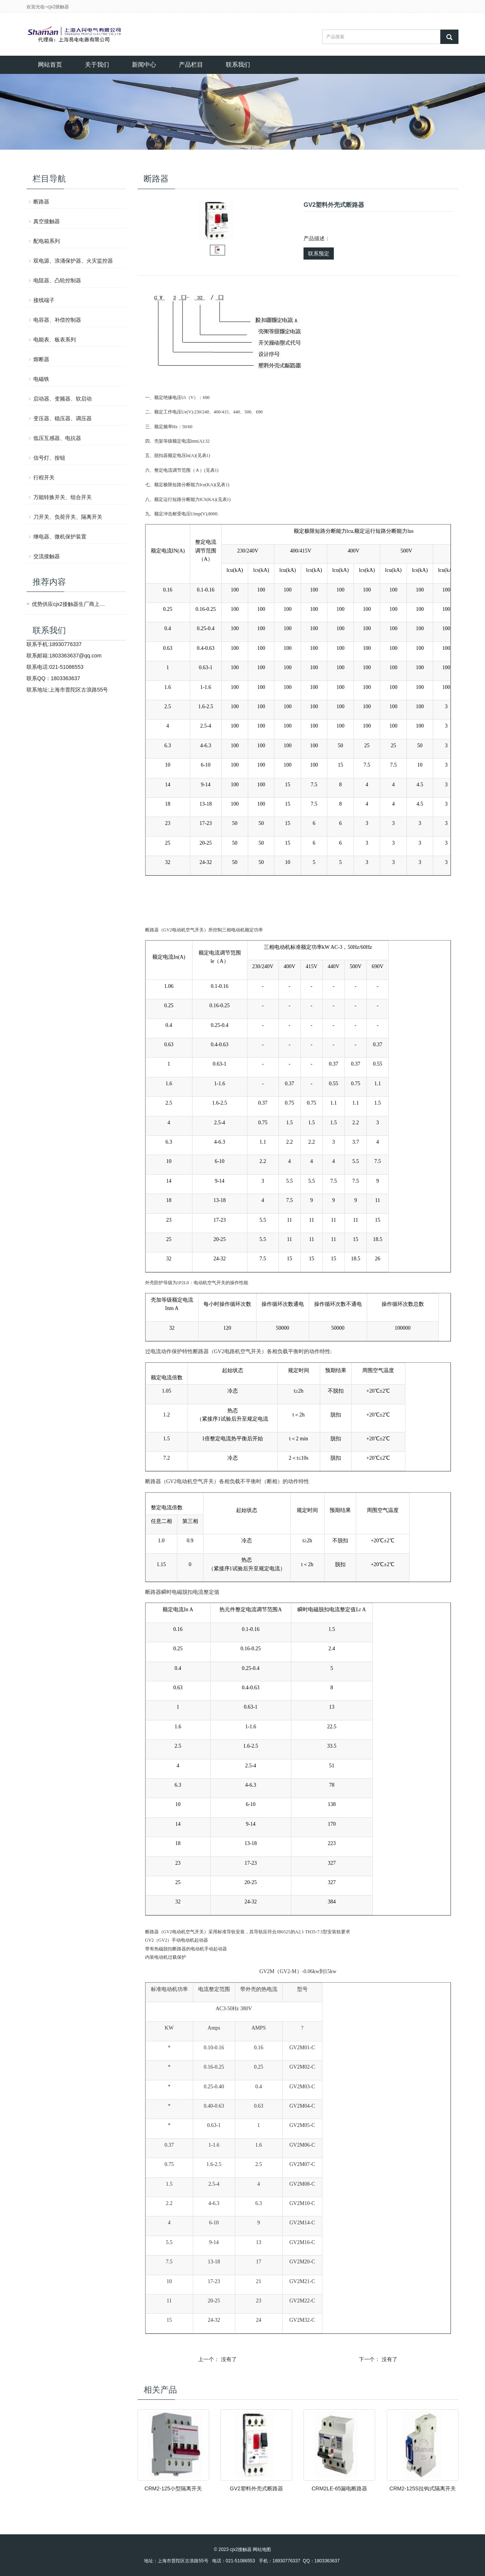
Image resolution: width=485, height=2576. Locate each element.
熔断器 (41, 359)
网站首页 (50, 64)
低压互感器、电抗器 (57, 438)
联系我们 (238, 64)
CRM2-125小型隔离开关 (173, 2488)
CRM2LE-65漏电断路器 (339, 2488)
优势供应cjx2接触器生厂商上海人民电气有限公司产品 (70, 604)
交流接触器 (46, 556)
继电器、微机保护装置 (59, 537)
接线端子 (44, 300)
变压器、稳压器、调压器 (62, 418)
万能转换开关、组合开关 (62, 497)
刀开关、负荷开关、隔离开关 (67, 517)
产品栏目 (191, 64)
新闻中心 (144, 64)
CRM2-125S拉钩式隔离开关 (423, 2488)
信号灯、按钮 (49, 458)
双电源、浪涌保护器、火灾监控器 (73, 261)
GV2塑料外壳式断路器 (256, 2488)
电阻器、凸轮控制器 (57, 280)
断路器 (41, 202)
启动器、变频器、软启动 (62, 399)
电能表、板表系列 (54, 339)
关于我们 (97, 64)
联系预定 (318, 253)
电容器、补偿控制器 (57, 320)
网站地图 (262, 2549)
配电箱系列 (46, 241)
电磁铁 (41, 379)
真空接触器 (46, 221)
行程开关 (44, 477)
